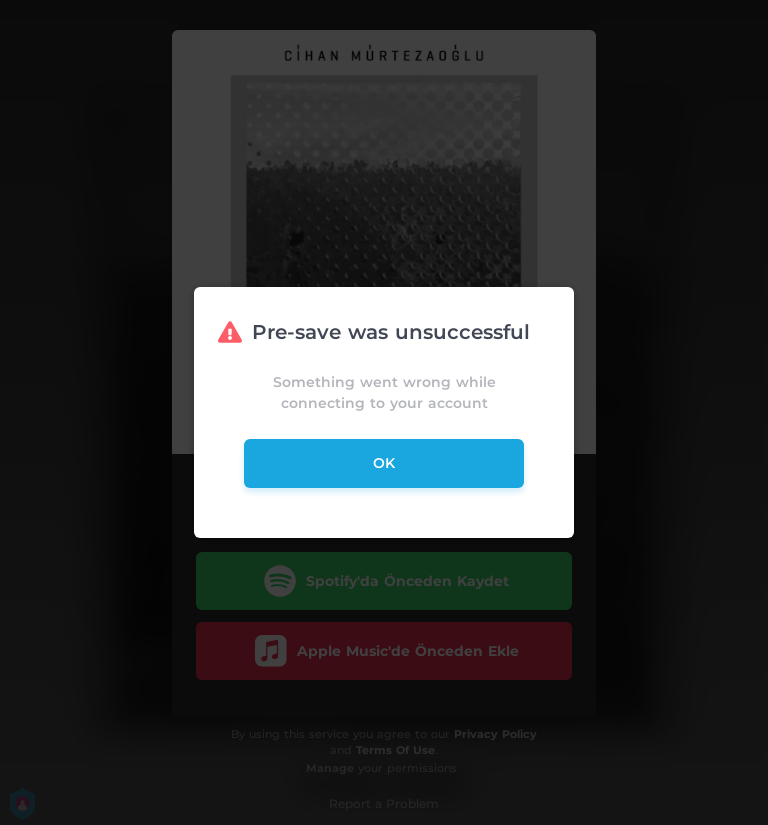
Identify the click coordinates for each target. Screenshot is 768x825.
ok (384, 463)
